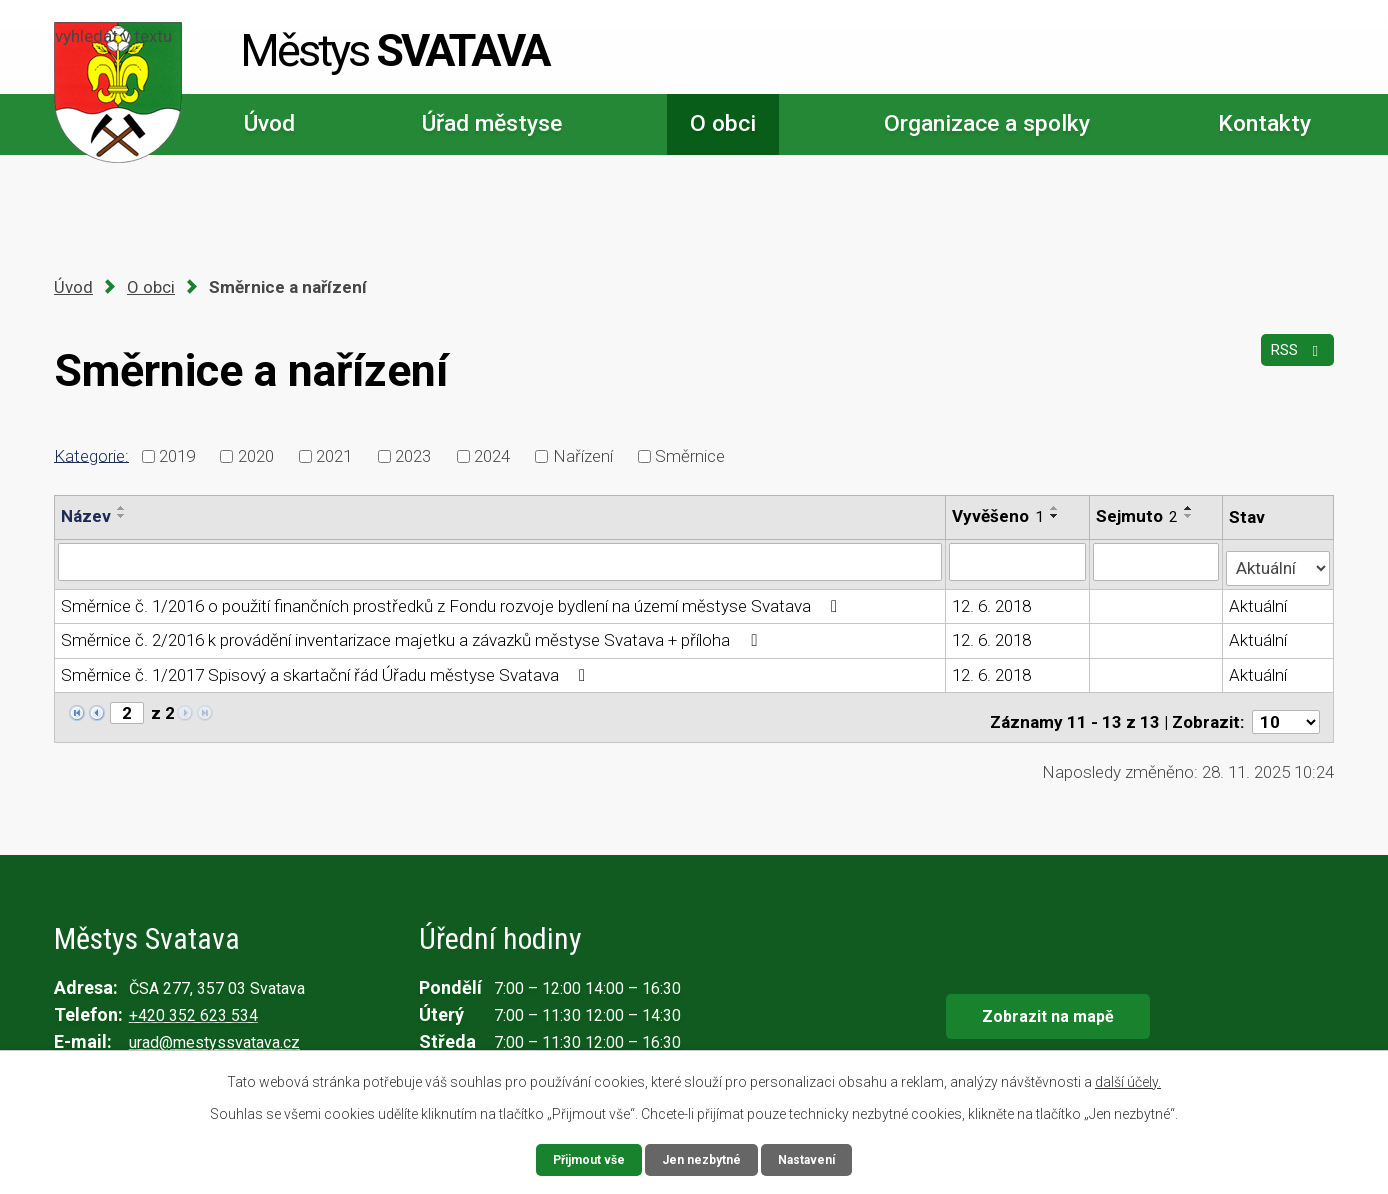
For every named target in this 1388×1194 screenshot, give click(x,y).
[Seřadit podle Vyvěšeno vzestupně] (1056, 508)
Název (86, 516)
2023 (413, 456)
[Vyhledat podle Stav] (1279, 559)
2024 (492, 456)
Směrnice (690, 456)
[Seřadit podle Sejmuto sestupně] (1191, 516)
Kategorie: (91, 455)
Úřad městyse (492, 123)
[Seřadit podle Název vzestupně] (122, 508)
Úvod (269, 123)
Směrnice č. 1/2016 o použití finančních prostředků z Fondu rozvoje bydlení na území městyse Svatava (453, 599)
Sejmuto (1139, 516)
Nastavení (816, 1158)
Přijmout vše (580, 1158)
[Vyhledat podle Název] (500, 561)
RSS (1292, 361)
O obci (723, 123)
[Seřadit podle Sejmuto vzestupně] (1191, 508)
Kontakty (1264, 123)
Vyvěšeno (999, 516)
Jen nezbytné (702, 1158)
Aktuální (1260, 599)
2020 (256, 456)
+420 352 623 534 (193, 1000)
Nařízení (583, 456)
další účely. (1128, 1079)
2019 (177, 456)
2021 (334, 456)
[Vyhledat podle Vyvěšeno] (1018, 561)
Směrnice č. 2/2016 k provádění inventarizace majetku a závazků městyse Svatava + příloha (412, 634)
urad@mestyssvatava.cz (214, 1027)
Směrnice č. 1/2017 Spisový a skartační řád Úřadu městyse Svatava (327, 668)
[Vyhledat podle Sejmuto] (1158, 561)
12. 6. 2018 (992, 599)
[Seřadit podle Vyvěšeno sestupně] (1056, 516)
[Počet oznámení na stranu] (1286, 707)
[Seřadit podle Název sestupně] (122, 516)
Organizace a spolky (987, 123)
